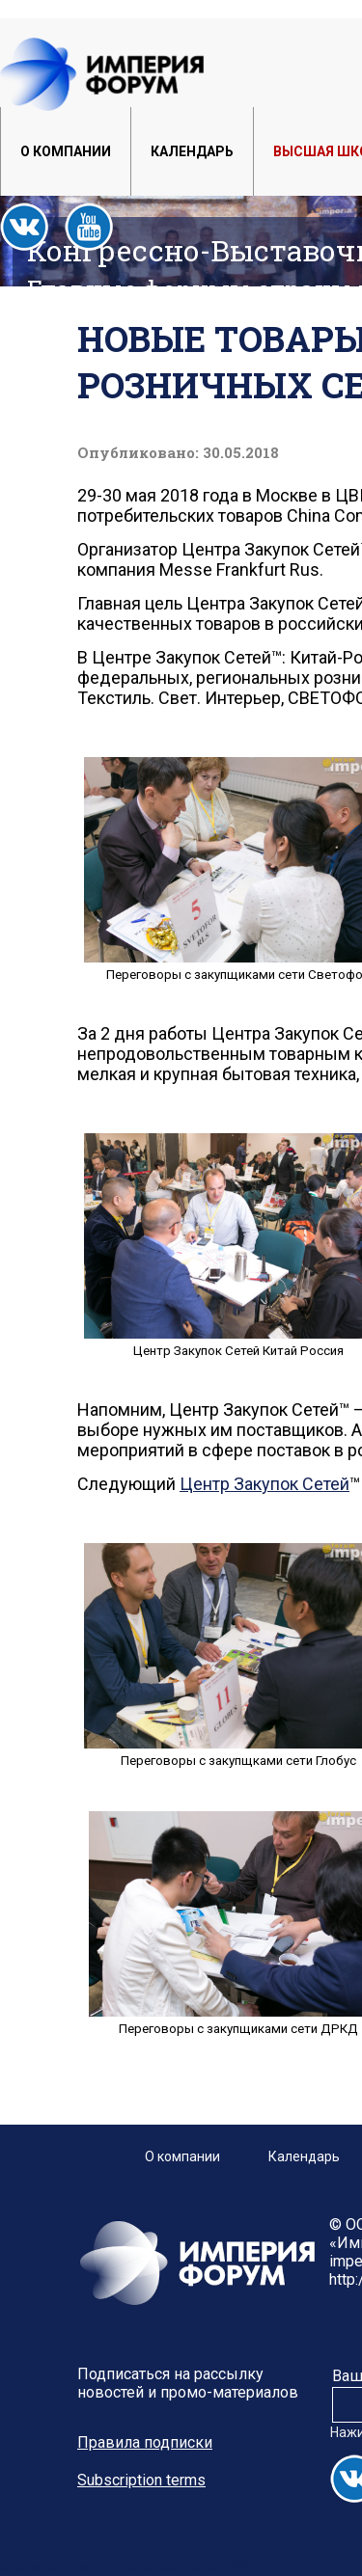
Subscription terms (141, 2480)
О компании (65, 151)
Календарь (192, 151)
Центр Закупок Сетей (264, 1484)
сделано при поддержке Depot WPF (129, 2567)
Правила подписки (144, 2442)
